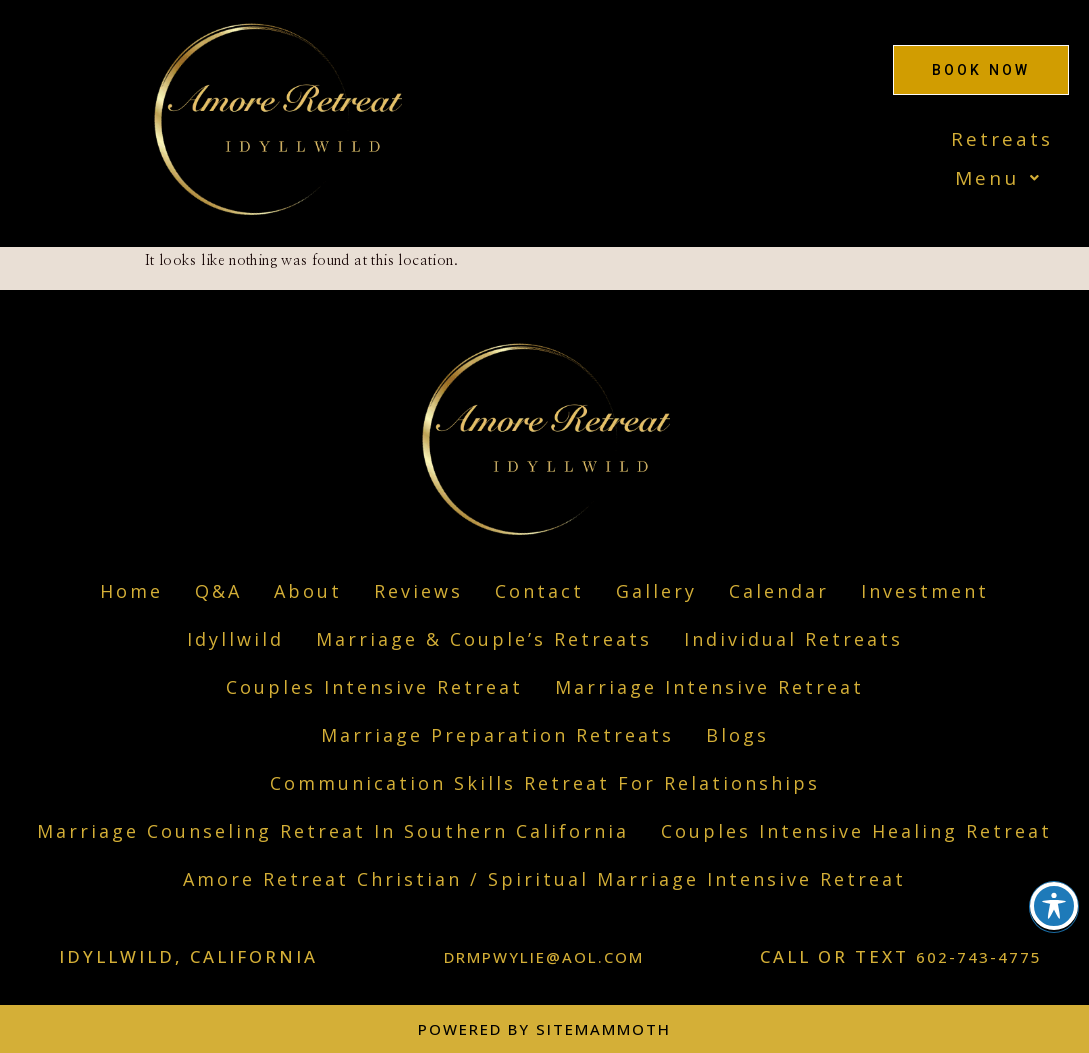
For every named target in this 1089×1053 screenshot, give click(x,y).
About (308, 591)
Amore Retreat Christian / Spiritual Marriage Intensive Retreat (544, 879)
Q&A (218, 591)
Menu (1004, 178)
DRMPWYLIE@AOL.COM (544, 957)
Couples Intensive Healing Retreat (856, 831)
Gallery (656, 591)
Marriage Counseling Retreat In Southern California (333, 831)
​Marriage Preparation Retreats (497, 735)
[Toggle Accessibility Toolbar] (1054, 906)
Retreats (1002, 139)
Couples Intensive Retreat (374, 687)
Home (131, 591)
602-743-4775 (979, 957)
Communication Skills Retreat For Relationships (545, 783)
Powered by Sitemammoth (544, 1029)
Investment (925, 591)
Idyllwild (235, 639)
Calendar (779, 591)
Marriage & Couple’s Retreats (484, 639)
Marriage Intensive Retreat (709, 687)
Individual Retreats (793, 639)
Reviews (418, 591)
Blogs (737, 735)
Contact (539, 591)
